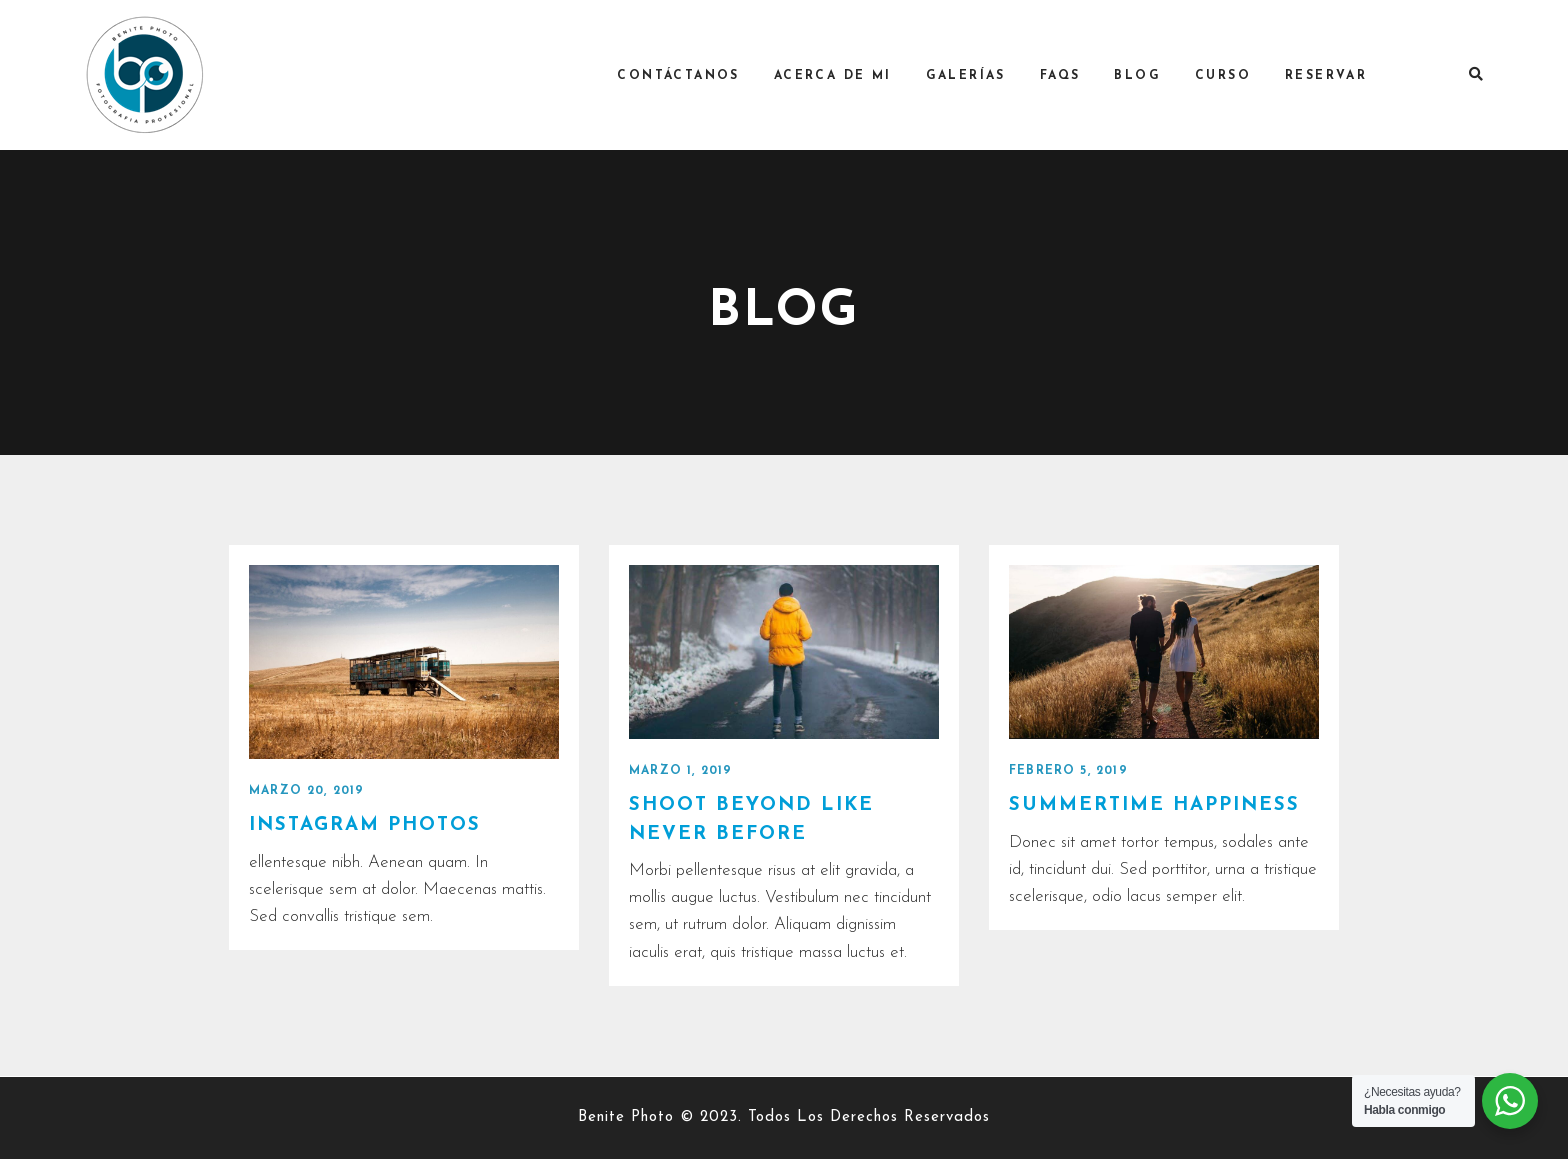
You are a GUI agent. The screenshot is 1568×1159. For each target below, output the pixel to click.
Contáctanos (686, 76)
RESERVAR (1334, 76)
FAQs (1068, 76)
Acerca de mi (841, 76)
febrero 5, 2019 (1068, 771)
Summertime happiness (1156, 805)
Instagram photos (365, 825)
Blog (1145, 76)
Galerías (973, 76)
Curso (1231, 76)
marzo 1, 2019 (681, 771)
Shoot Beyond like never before (751, 820)
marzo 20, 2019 (307, 791)
